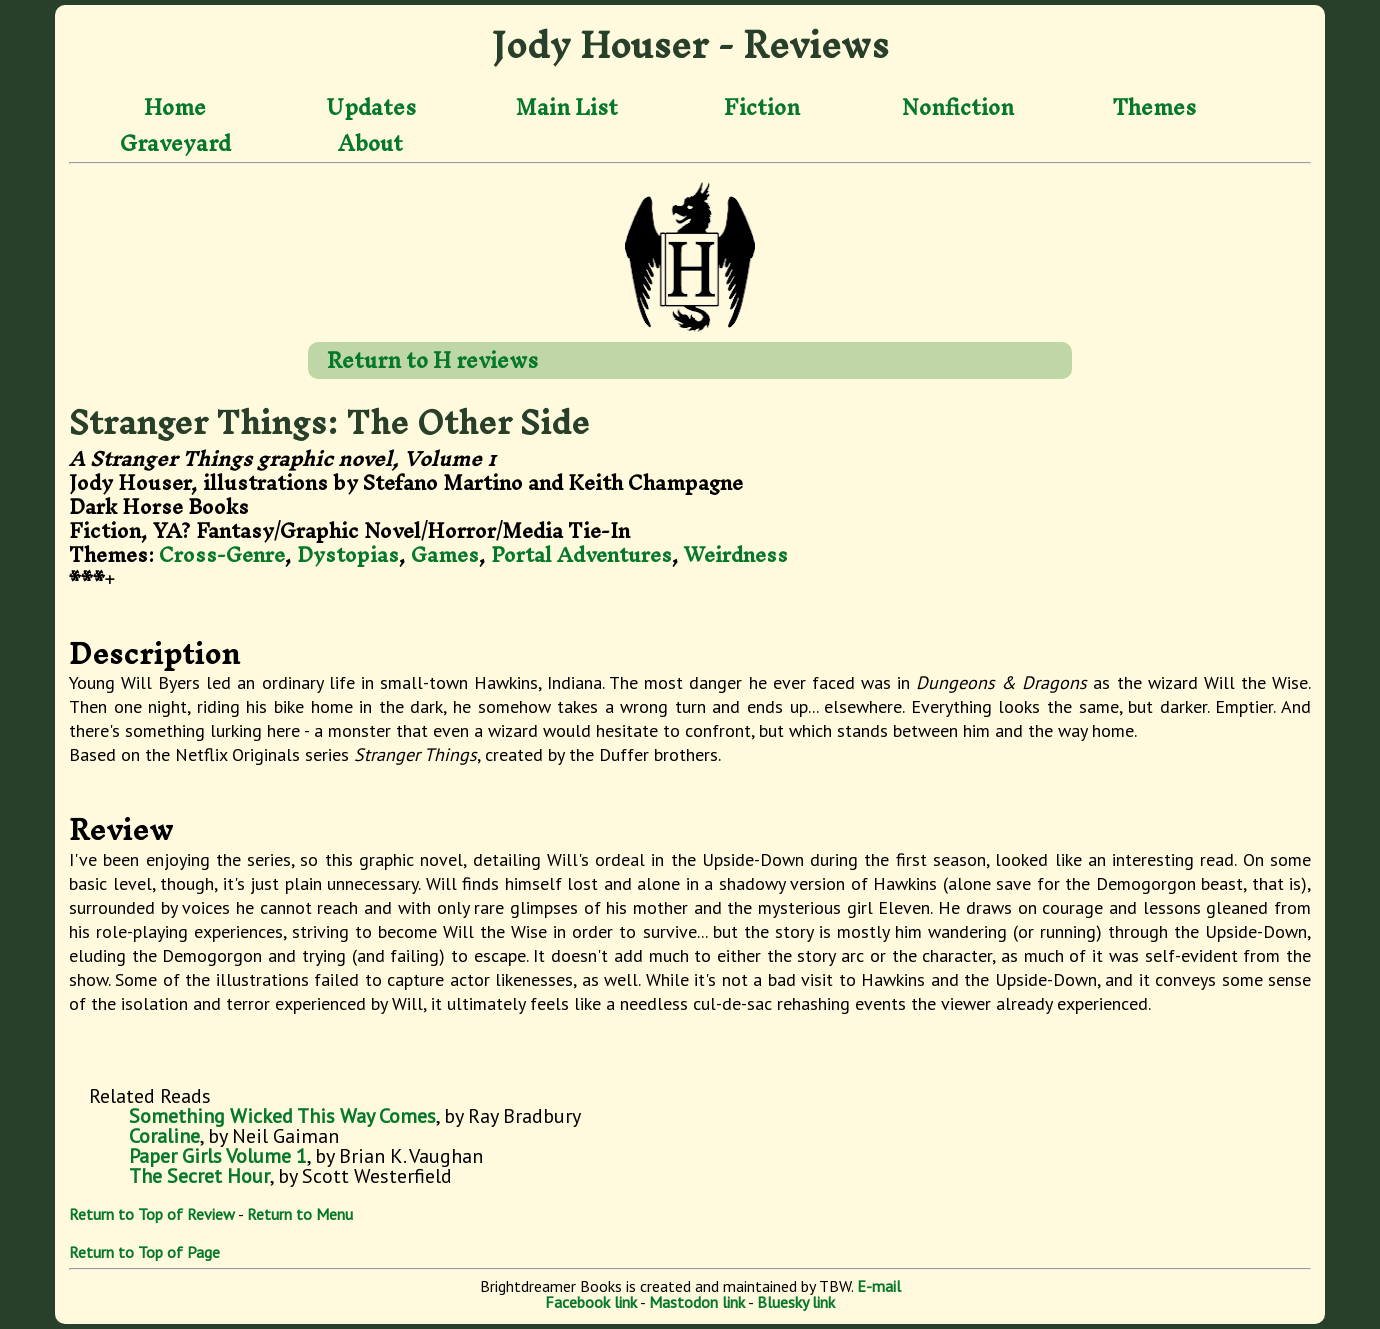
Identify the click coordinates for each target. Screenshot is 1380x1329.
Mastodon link (697, 1302)
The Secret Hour (199, 1176)
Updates (371, 108)
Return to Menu (300, 1214)
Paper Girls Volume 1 (218, 1156)
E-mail (879, 1286)
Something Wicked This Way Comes (282, 1116)
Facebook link (591, 1302)
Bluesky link (796, 1302)
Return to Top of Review (152, 1214)
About (370, 143)
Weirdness (736, 554)
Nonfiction (958, 108)
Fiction (762, 108)
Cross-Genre (222, 554)
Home (175, 108)
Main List (567, 108)
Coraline (164, 1136)
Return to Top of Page (144, 1252)
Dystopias (348, 554)
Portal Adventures (581, 554)
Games (445, 554)
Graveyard (175, 143)
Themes (1154, 108)
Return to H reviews (432, 360)
